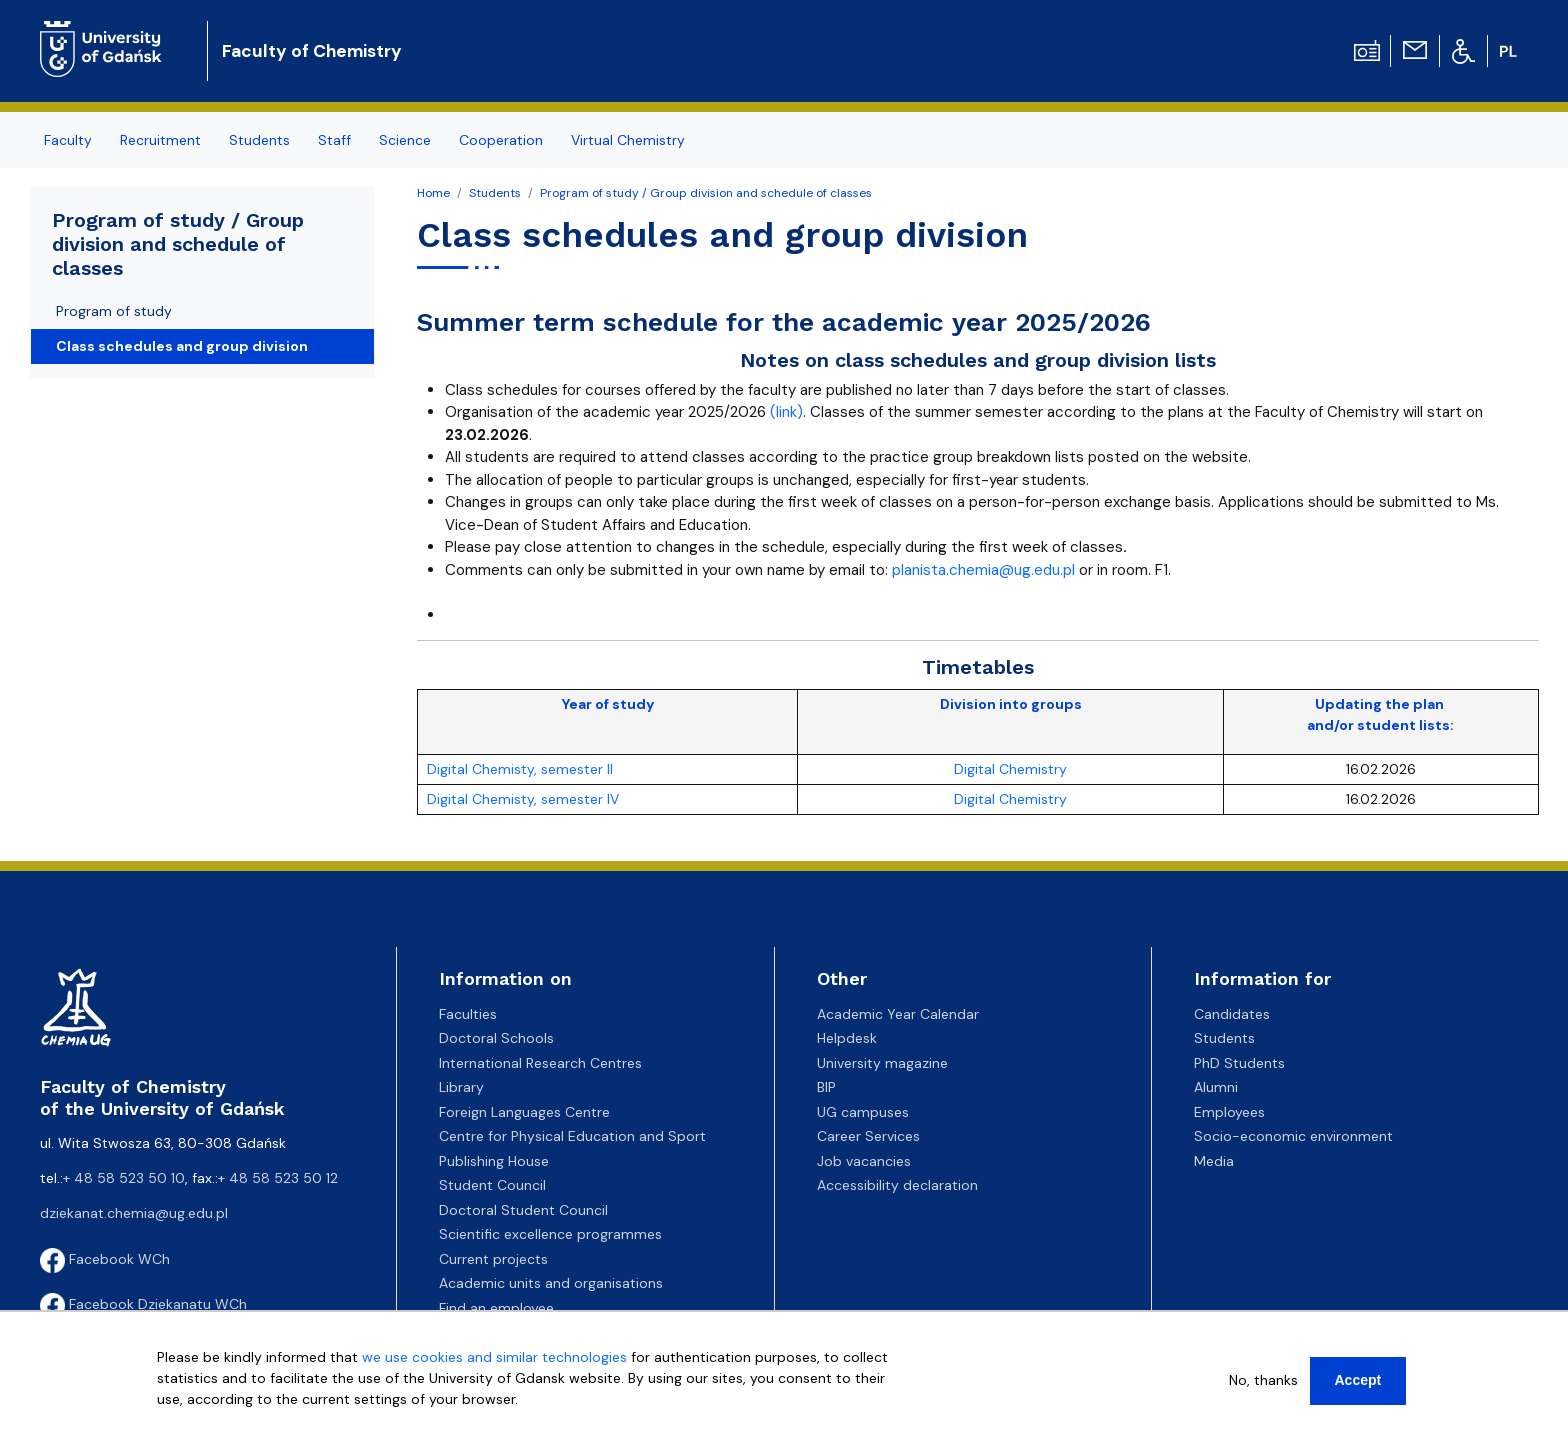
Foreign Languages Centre (524, 1112)
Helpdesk (847, 1038)
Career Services (868, 1136)
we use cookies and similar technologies (494, 1357)
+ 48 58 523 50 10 (124, 1178)
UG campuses (863, 1112)
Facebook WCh (105, 1259)
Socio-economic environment (1293, 1136)
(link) (786, 412)
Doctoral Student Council (523, 1210)
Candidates (1232, 1014)
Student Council (492, 1185)
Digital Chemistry (1010, 769)
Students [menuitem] (259, 140)
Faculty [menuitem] (68, 140)
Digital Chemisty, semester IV (523, 799)
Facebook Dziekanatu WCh (143, 1304)
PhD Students (1239, 1063)
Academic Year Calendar (898, 1014)
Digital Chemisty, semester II (520, 769)
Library (461, 1087)
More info (188, 1420)
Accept (1358, 1380)
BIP (826, 1087)
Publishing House (494, 1161)
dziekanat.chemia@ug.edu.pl (134, 1213)
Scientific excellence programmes (550, 1234)
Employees (1229, 1112)
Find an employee (496, 1308)
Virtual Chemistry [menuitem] (628, 140)
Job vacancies (864, 1161)
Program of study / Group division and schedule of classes (706, 193)
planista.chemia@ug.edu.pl (983, 570)
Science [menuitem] (405, 140)
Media (1214, 1161)
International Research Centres (540, 1063)
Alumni (1216, 1087)
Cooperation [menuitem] (501, 140)
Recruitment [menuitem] (160, 140)
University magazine (882, 1063)
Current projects (493, 1259)
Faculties (468, 1014)
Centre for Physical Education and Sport (572, 1136)
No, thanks (1263, 1380)
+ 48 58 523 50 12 (278, 1178)
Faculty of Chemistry (312, 51)
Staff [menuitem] (334, 140)
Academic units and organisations (551, 1283)
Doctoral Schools (496, 1038)
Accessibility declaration (897, 1185)
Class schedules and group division (182, 346)
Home (433, 193)
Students (495, 193)
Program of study (114, 311)
